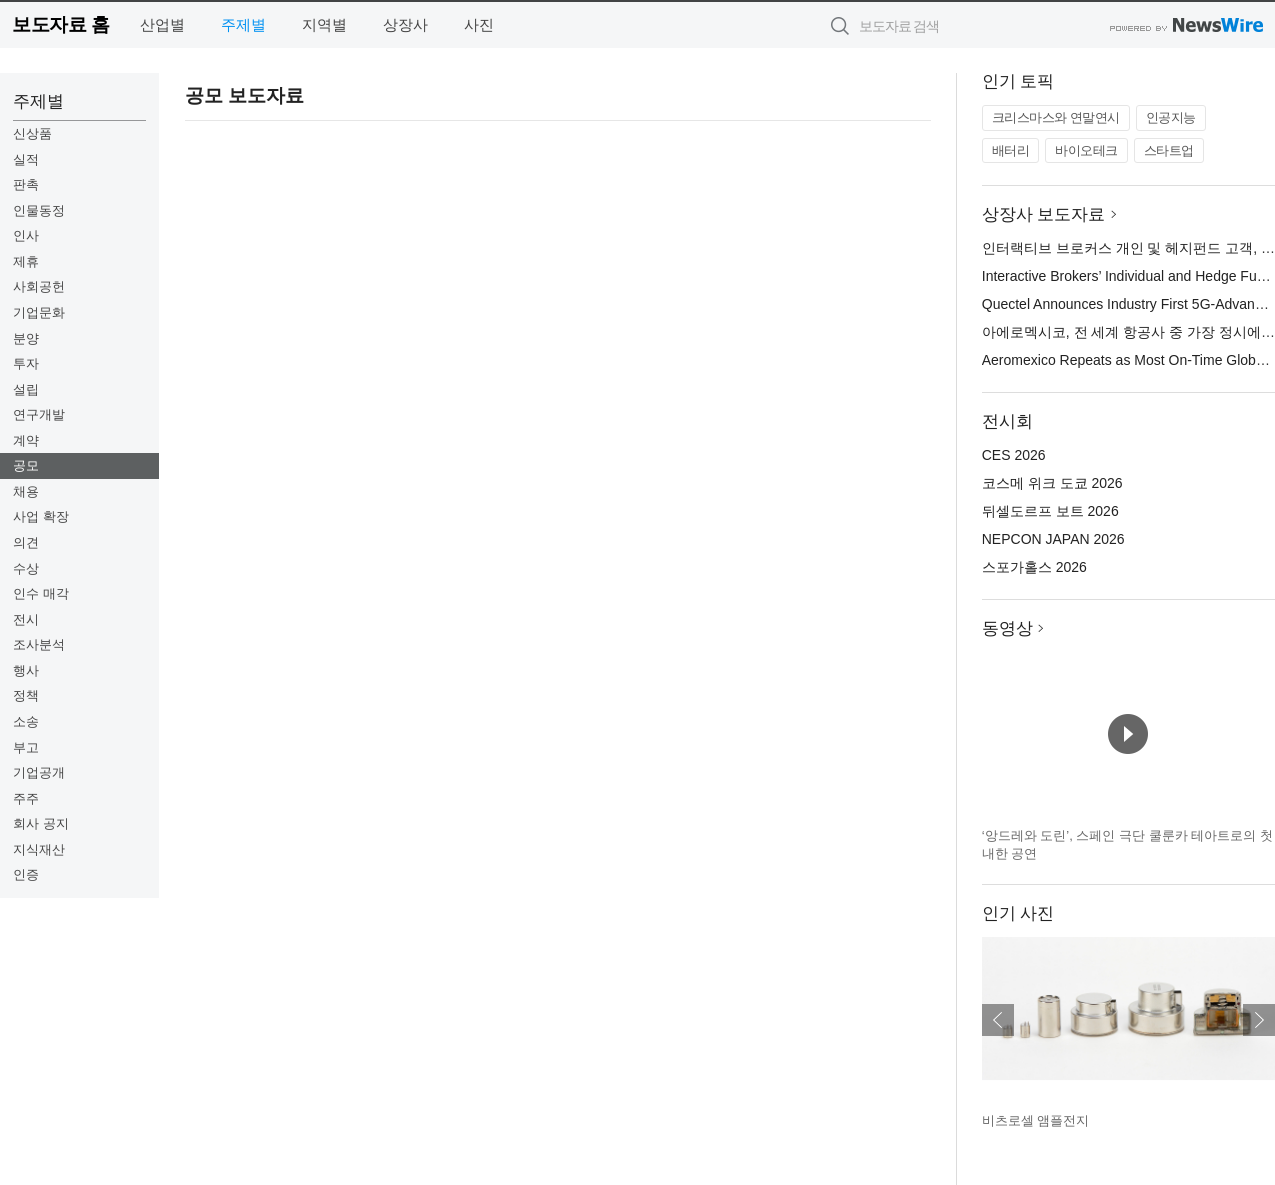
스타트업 (1169, 150)
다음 (1259, 1020)
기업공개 (39, 772)
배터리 (1011, 150)
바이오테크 (1086, 150)
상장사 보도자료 (1044, 214)
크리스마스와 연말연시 (1056, 117)
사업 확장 (41, 516)
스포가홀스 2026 (1034, 567)
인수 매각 (41, 593)
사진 (479, 24)
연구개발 (39, 414)
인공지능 (1171, 117)
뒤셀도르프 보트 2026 (1050, 511)
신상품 (32, 133)
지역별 (324, 24)
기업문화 (39, 312)
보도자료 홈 (60, 24)
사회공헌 (39, 286)
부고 (26, 747)
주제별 (243, 24)
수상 (26, 568)
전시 (26, 619)
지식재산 (39, 849)
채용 (26, 491)
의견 (26, 542)
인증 (26, 874)
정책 (26, 695)
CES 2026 (1014, 455)
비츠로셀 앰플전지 (1036, 1120)
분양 (26, 338)
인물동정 (39, 210)
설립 (26, 389)
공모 (26, 465)
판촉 (26, 184)
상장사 (405, 24)
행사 (26, 670)
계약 (26, 440)
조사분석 (39, 644)
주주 (26, 798)
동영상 (1007, 628)
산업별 (162, 24)
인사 (26, 235)
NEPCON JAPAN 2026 (1053, 539)
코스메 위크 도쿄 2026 (1052, 483)
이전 (998, 1020)
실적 (26, 159)
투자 (26, 363)
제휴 (26, 261)
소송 (26, 721)
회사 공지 (41, 823)
